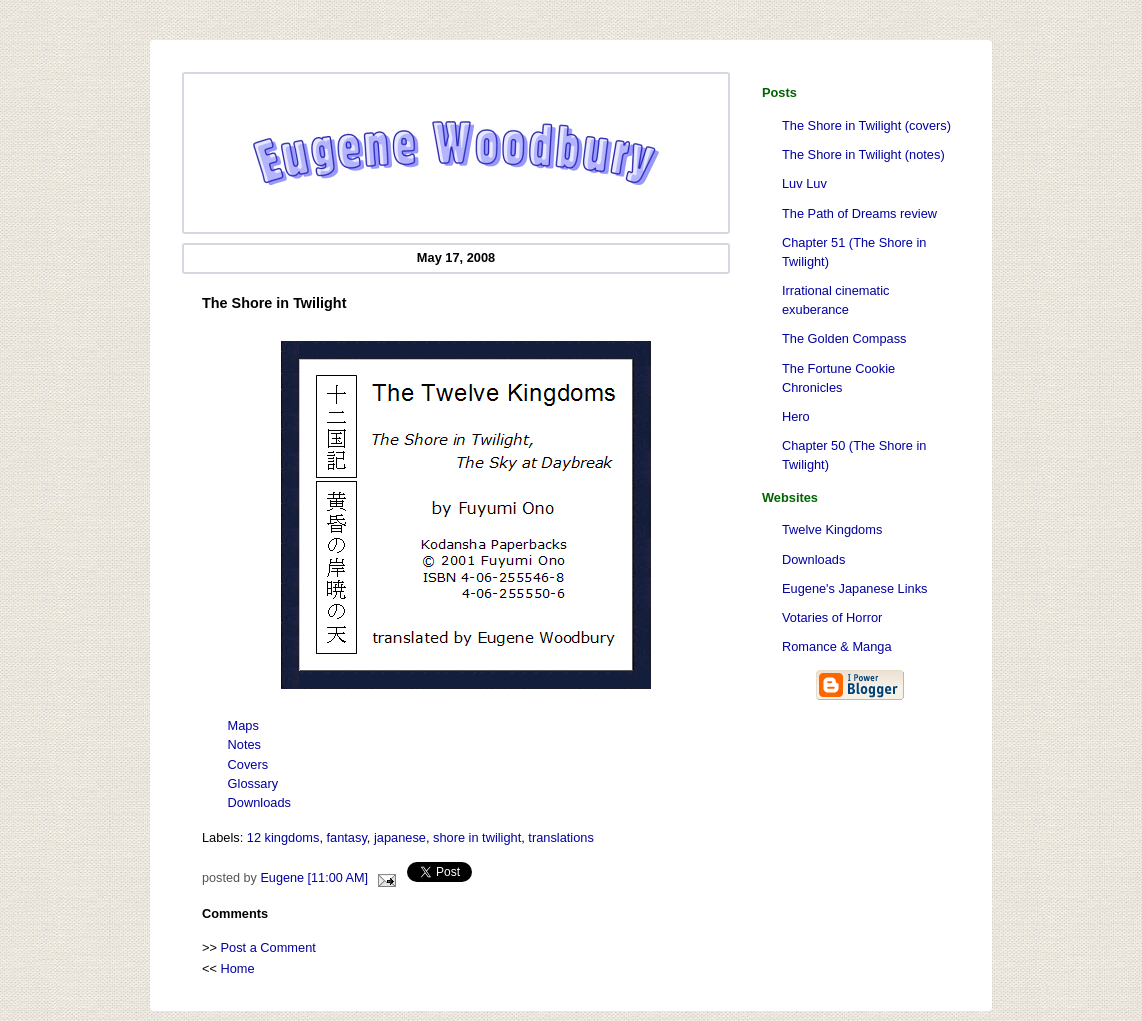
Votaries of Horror (832, 617)
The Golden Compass (844, 338)
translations (560, 837)
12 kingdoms (283, 837)
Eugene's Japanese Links (854, 588)
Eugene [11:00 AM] (314, 878)
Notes (244, 744)
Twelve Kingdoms (832, 529)
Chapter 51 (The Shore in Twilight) (854, 252)
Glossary (253, 783)
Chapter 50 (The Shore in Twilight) (854, 455)
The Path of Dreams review (859, 213)
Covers (248, 764)
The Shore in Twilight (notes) (863, 154)
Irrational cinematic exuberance (835, 300)
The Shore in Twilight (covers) (866, 125)
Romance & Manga (837, 646)
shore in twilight (477, 837)
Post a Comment (268, 947)
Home (238, 968)
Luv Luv (804, 183)
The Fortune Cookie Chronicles (838, 378)
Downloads (813, 559)
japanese (400, 837)
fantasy (347, 837)
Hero (796, 416)
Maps (243, 725)
